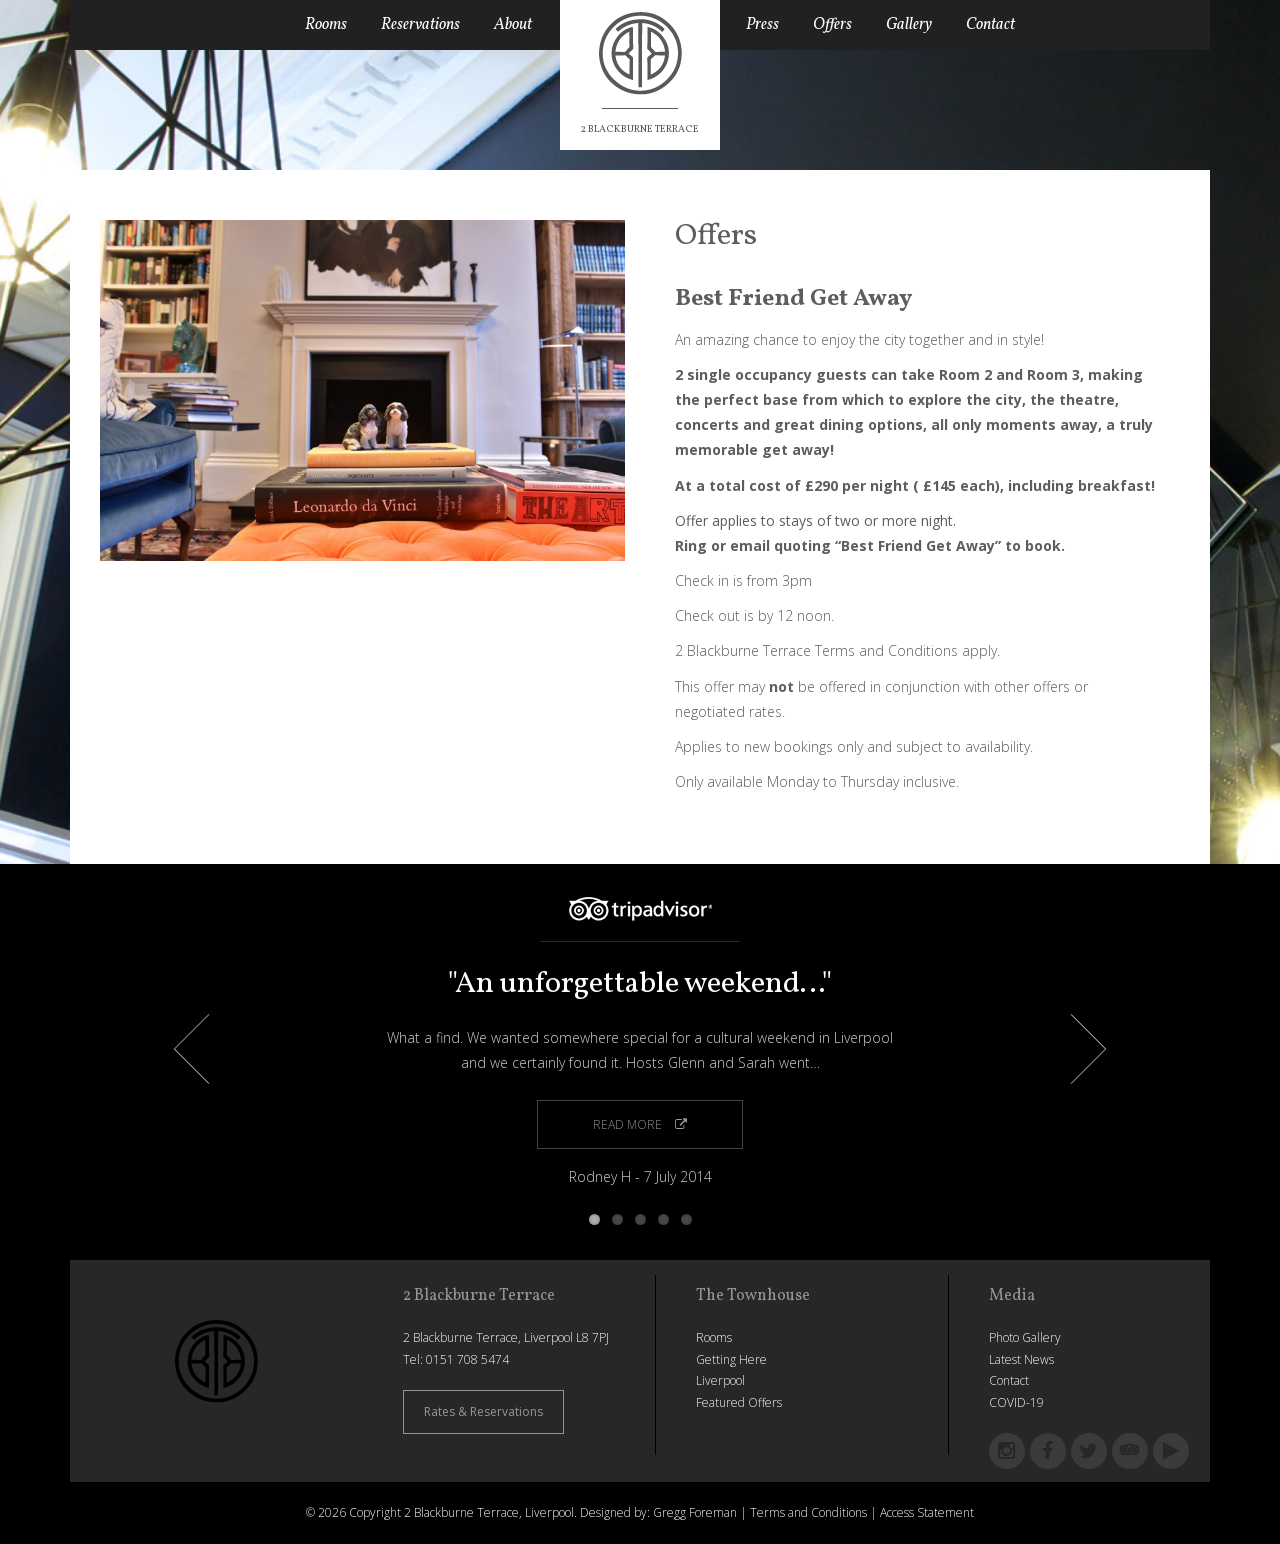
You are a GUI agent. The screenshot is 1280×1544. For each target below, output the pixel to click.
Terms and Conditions (808, 1512)
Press (762, 25)
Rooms (326, 25)
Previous (209, 1049)
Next (1071, 1049)
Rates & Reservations (483, 1411)
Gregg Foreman (695, 1512)
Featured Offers (739, 1402)
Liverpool (720, 1380)
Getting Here (731, 1359)
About (513, 25)
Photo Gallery (1025, 1337)
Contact (990, 25)
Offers (832, 25)
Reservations (420, 25)
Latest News (1021, 1359)
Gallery (909, 25)
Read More (640, 1124)
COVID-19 (1016, 1402)
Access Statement (927, 1512)
